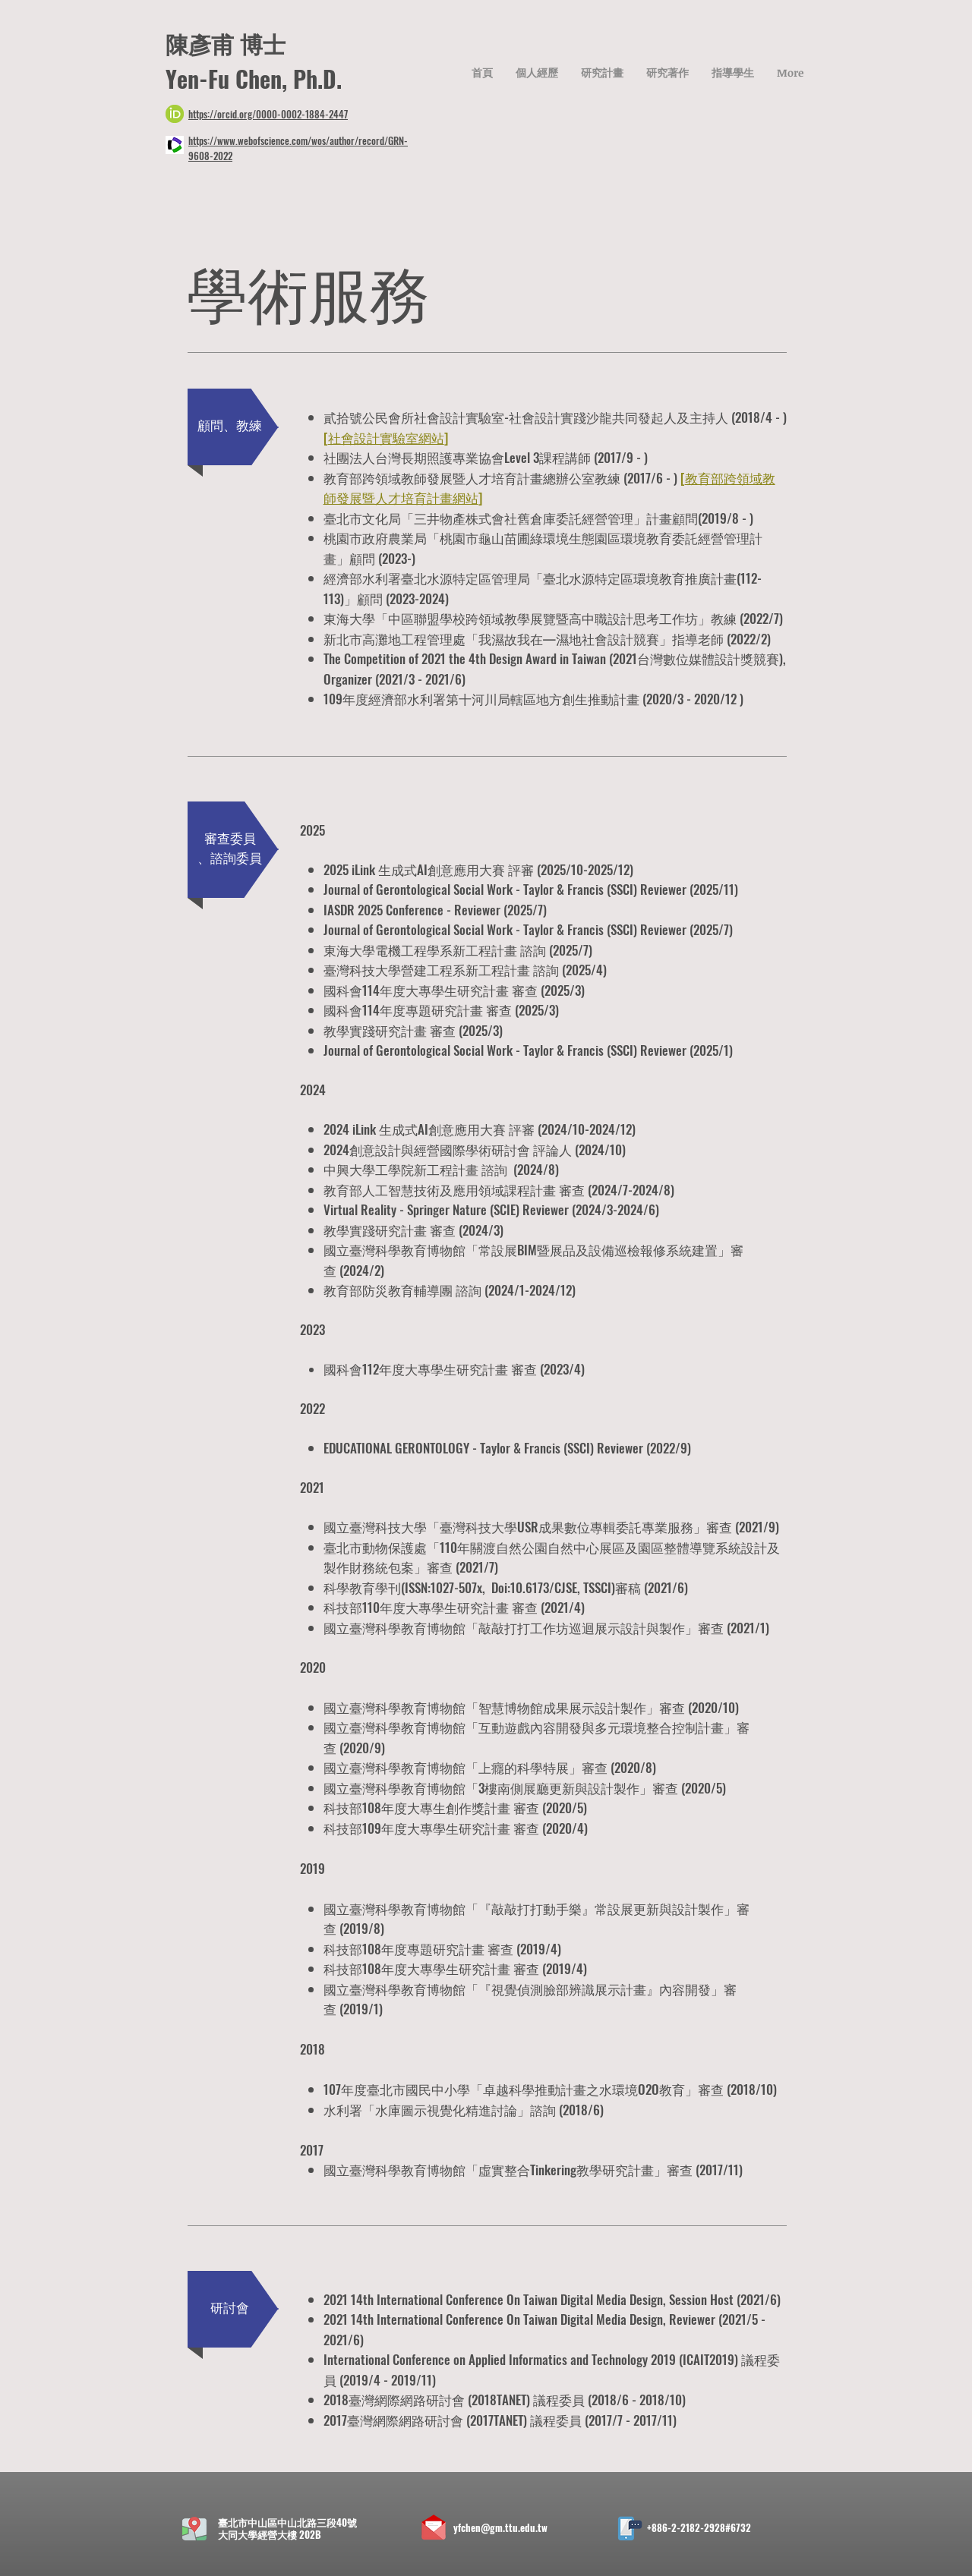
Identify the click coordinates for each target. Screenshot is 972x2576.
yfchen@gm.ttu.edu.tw (500, 2527)
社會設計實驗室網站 (386, 437)
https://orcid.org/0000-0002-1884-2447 (268, 113)
